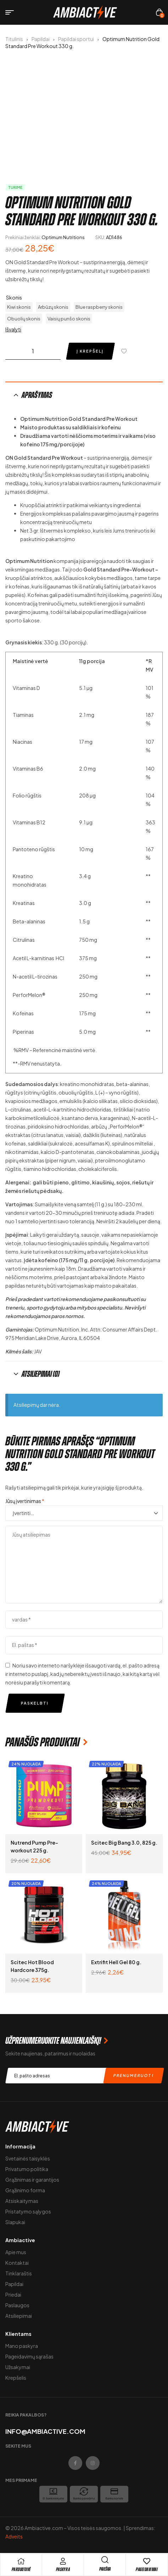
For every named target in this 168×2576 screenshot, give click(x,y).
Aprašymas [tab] (37, 395)
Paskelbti (35, 1703)
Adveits (14, 2536)
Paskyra (63, 2569)
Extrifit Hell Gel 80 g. (116, 1962)
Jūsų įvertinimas (24, 1501)
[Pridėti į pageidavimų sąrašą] (125, 351)
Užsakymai (17, 2367)
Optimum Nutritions (63, 237)
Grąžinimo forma (25, 2190)
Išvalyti (13, 329)
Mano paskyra (21, 2346)
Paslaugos (17, 2305)
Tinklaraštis (18, 2273)
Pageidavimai (147, 2569)
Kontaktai (17, 2262)
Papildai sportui (76, 39)
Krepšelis (15, 2377)
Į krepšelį (90, 351)
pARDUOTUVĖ (21, 2569)
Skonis (14, 297)
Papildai (41, 39)
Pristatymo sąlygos (28, 2211)
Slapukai (15, 2222)
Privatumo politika (26, 2169)
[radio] (19, 307)
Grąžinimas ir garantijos (32, 2179)
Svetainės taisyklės (27, 2158)
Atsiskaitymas (21, 2201)
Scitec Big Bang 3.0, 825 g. (124, 1842)
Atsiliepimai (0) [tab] (41, 1374)
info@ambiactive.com (45, 2431)
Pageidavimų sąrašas (29, 2356)
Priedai (13, 2294)
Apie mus (15, 2252)
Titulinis (14, 39)
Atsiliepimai (18, 2316)
